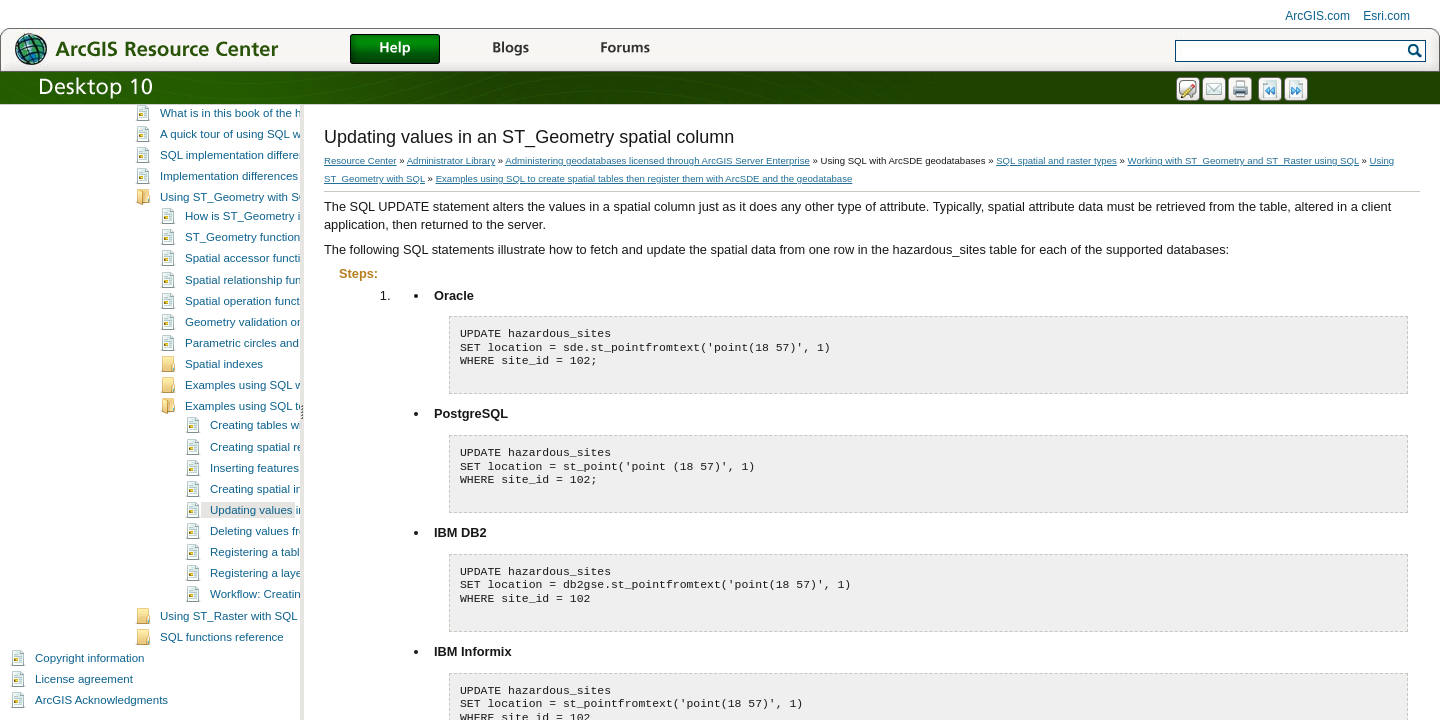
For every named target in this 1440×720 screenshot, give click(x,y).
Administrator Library (451, 160)
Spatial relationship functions (258, 280)
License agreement (84, 679)
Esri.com (1386, 16)
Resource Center (360, 160)
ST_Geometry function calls (255, 237)
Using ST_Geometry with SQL (237, 197)
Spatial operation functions (253, 301)
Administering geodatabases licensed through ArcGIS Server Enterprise (657, 160)
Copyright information (89, 658)
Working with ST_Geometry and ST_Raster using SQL (1243, 160)
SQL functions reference (222, 637)
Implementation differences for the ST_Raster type (288, 176)
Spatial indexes (224, 364)
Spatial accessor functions (252, 258)
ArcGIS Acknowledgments (101, 700)
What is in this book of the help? (241, 113)
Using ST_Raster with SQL (229, 616)
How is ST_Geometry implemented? (277, 216)
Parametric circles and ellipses (263, 343)
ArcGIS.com (1317, 16)
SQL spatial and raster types (1056, 160)
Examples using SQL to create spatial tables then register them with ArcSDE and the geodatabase (644, 178)
